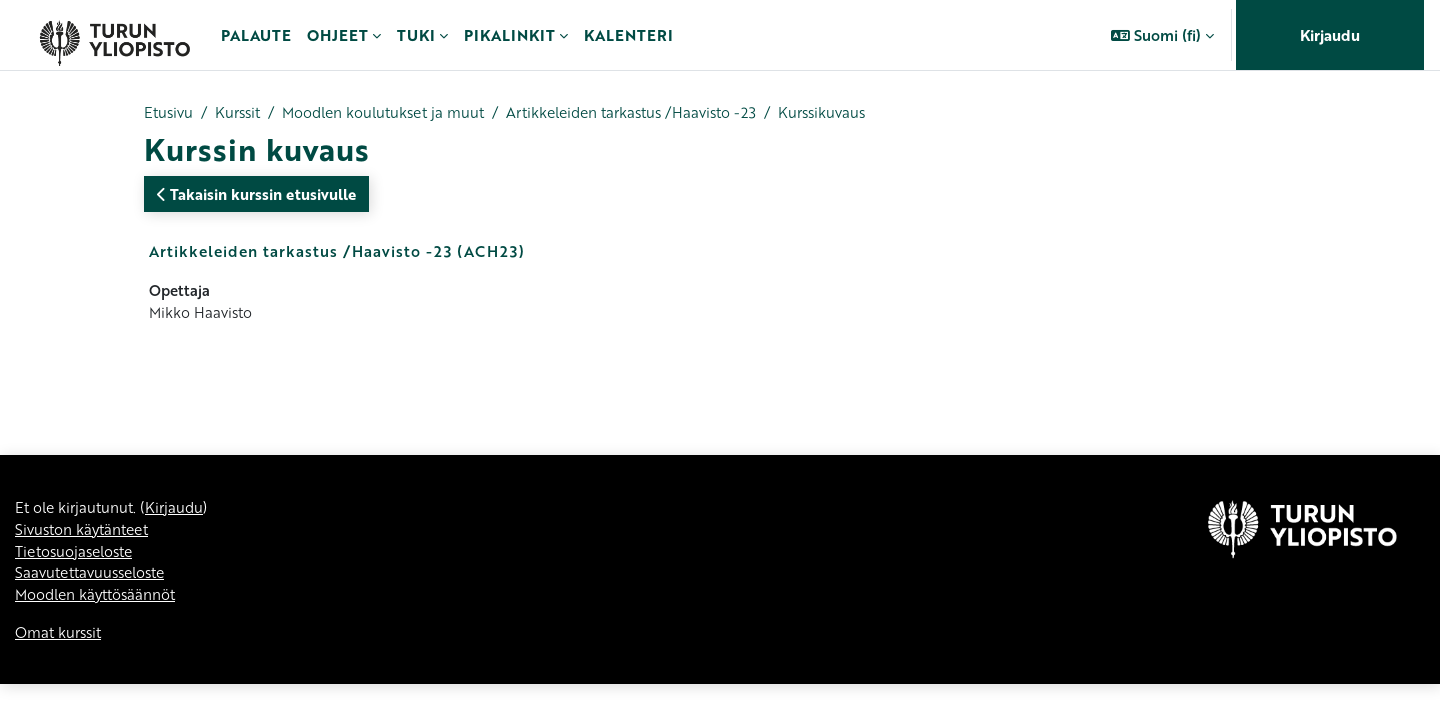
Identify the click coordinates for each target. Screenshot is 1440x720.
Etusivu (169, 113)
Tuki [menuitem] (416, 35)
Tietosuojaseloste (78, 585)
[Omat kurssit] (114, 35)
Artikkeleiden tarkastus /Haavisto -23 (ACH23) (337, 252)
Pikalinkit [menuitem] (509, 35)
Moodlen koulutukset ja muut (396, 113)
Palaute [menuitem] (256, 35)
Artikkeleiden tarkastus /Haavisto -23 (658, 113)
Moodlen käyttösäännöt (99, 630)
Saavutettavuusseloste (95, 608)
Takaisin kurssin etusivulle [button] (256, 195)
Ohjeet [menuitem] (337, 35)
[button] (1162, 35)
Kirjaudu (1330, 35)
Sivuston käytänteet (85, 563)
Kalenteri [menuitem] (628, 35)
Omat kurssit (60, 669)
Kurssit (242, 113)
